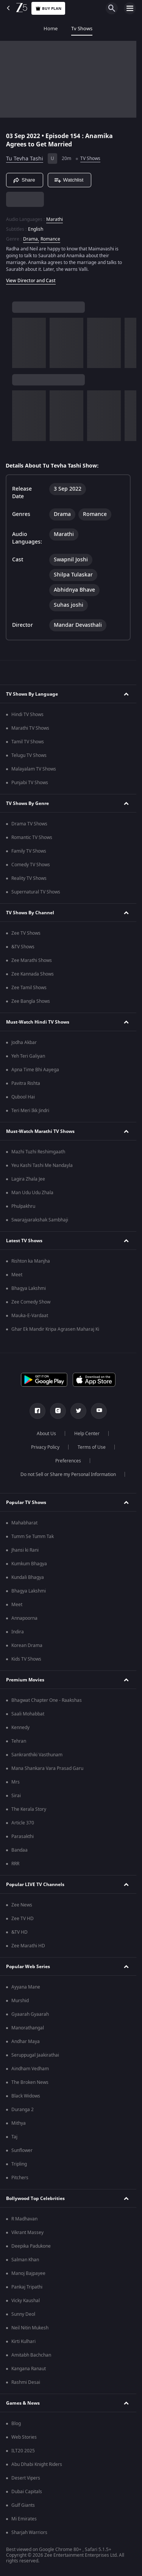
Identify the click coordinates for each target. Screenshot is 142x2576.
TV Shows (90, 158)
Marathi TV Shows (30, 728)
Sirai (16, 1795)
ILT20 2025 (23, 2450)
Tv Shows (45, 28)
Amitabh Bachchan (31, 2355)
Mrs (15, 1782)
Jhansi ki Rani (25, 1550)
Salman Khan (25, 2259)
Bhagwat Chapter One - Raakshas (46, 1700)
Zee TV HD (22, 1918)
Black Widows (25, 2096)
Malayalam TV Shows (33, 769)
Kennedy (20, 1727)
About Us (46, 1433)
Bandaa (19, 1850)
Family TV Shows (28, 851)
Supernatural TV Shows (35, 892)
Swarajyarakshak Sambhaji (39, 1220)
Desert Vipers (25, 2478)
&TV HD (19, 1932)
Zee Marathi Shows (31, 960)
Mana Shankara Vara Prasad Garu (47, 1768)
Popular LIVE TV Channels (35, 1884)
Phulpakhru (23, 1206)
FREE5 (106, 28)
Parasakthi (22, 1836)
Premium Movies (25, 1680)
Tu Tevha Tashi (24, 159)
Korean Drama (26, 1645)
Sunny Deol (23, 2314)
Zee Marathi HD (28, 1945)
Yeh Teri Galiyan (28, 1056)
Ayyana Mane (25, 1987)
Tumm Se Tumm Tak (32, 1536)
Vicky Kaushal (25, 2300)
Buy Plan (48, 8)
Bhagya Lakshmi (28, 1288)
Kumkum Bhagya (29, 1563)
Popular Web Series (28, 1966)
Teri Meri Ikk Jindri (30, 1110)
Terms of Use (92, 1447)
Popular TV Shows (26, 1502)
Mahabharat (24, 1522)
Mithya (18, 2123)
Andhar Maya (25, 2041)
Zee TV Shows (26, 933)
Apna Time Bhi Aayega (35, 1069)
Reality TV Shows (29, 878)
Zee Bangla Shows (30, 1001)
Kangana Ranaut (28, 2368)
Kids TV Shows (26, 1659)
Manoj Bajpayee (28, 2273)
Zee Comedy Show (30, 1302)
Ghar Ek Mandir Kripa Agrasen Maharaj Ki (55, 1329)
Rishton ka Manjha (30, 1261)
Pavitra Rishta (25, 1083)
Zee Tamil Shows (29, 987)
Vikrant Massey (27, 2232)
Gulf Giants (23, 2505)
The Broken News (29, 2082)
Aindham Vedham (30, 2068)
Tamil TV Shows (27, 741)
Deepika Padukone (31, 2246)
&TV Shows (22, 946)
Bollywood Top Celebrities (35, 2198)
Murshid (20, 2000)
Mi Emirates (24, 2518)
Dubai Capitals (26, 2491)
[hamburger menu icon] (130, 8)
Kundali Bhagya (27, 1577)
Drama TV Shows (29, 823)
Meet (16, 1274)
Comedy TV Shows (30, 864)
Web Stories (24, 2437)
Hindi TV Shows (27, 714)
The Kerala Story (28, 1809)
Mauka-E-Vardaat (29, 1315)
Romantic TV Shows (31, 837)
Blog (16, 2423)
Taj (14, 2136)
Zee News (21, 1905)
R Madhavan (24, 2219)
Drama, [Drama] (31, 239)
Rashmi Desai (25, 2382)
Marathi (54, 219)
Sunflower (22, 2150)
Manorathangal (27, 2027)
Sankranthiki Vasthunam (36, 1754)
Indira (17, 1631)
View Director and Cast (31, 280)
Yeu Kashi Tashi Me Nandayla (42, 1165)
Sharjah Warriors (29, 2532)
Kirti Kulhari (23, 2341)
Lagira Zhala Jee (28, 1179)
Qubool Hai (23, 1097)
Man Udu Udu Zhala (32, 1192)
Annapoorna (24, 1618)
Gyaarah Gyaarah (30, 2014)
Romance (50, 239)
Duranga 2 (22, 2109)
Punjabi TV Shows (29, 782)
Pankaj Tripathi (26, 2287)
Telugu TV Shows (29, 755)
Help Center (87, 1433)
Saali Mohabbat (27, 1714)
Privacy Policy (45, 1447)
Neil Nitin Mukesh (29, 2327)
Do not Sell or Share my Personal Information (68, 1474)
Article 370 (22, 1822)
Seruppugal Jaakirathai (35, 2055)
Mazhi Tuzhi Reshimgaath (38, 1151)
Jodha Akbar (24, 1042)
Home (14, 28)
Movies (77, 28)
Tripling (19, 2164)
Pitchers (19, 2177)
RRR (15, 1863)
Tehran (18, 1741)
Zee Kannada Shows (32, 974)
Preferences (68, 1460)
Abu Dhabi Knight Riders (36, 2464)
